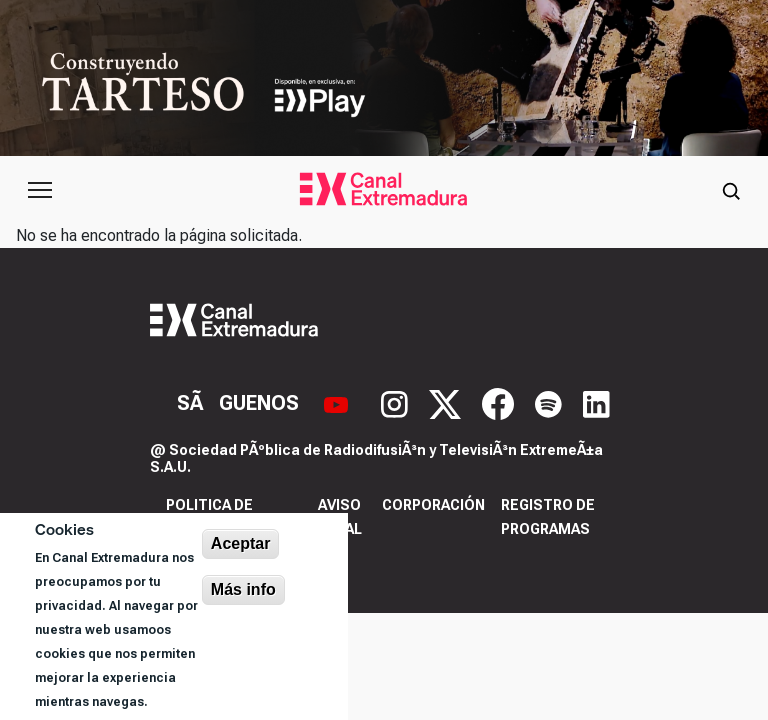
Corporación (433, 505)
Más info (243, 589)
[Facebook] (500, 402)
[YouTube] (338, 402)
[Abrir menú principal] (40, 190)
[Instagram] (397, 402)
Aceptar (241, 543)
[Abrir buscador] (731, 190)
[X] (447, 402)
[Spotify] (551, 402)
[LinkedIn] (596, 402)
